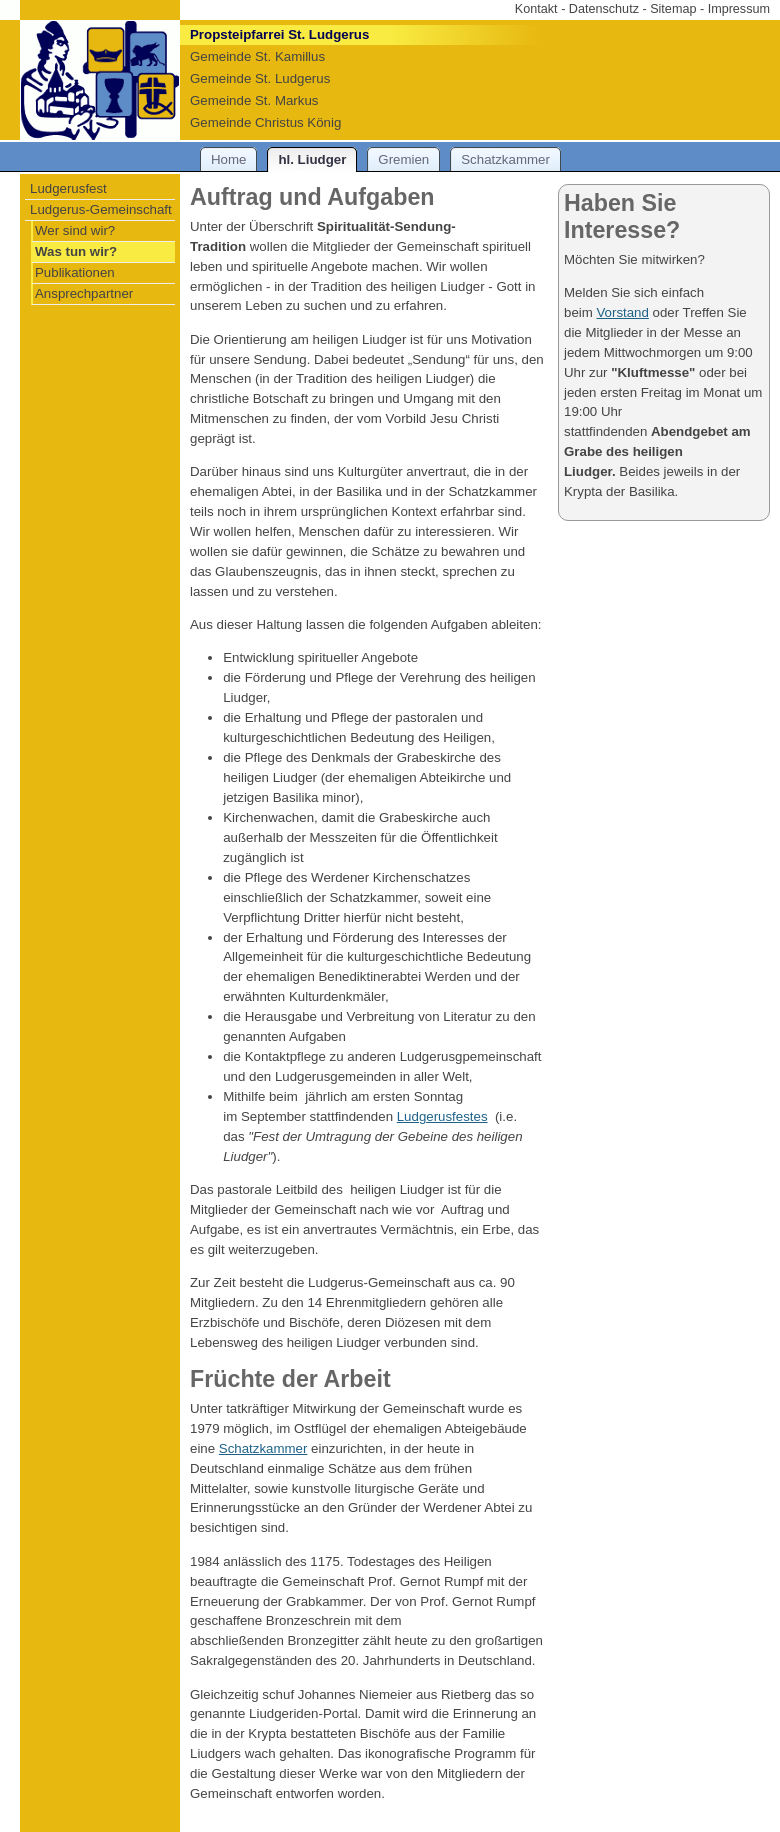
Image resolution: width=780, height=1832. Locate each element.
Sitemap (673, 9)
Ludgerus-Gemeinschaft (101, 209)
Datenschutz (604, 9)
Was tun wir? (76, 251)
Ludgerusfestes (442, 1116)
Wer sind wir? (75, 230)
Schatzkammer (263, 1448)
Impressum (739, 9)
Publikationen (75, 272)
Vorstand (622, 312)
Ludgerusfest (68, 188)
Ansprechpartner (84, 293)
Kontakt (536, 9)
